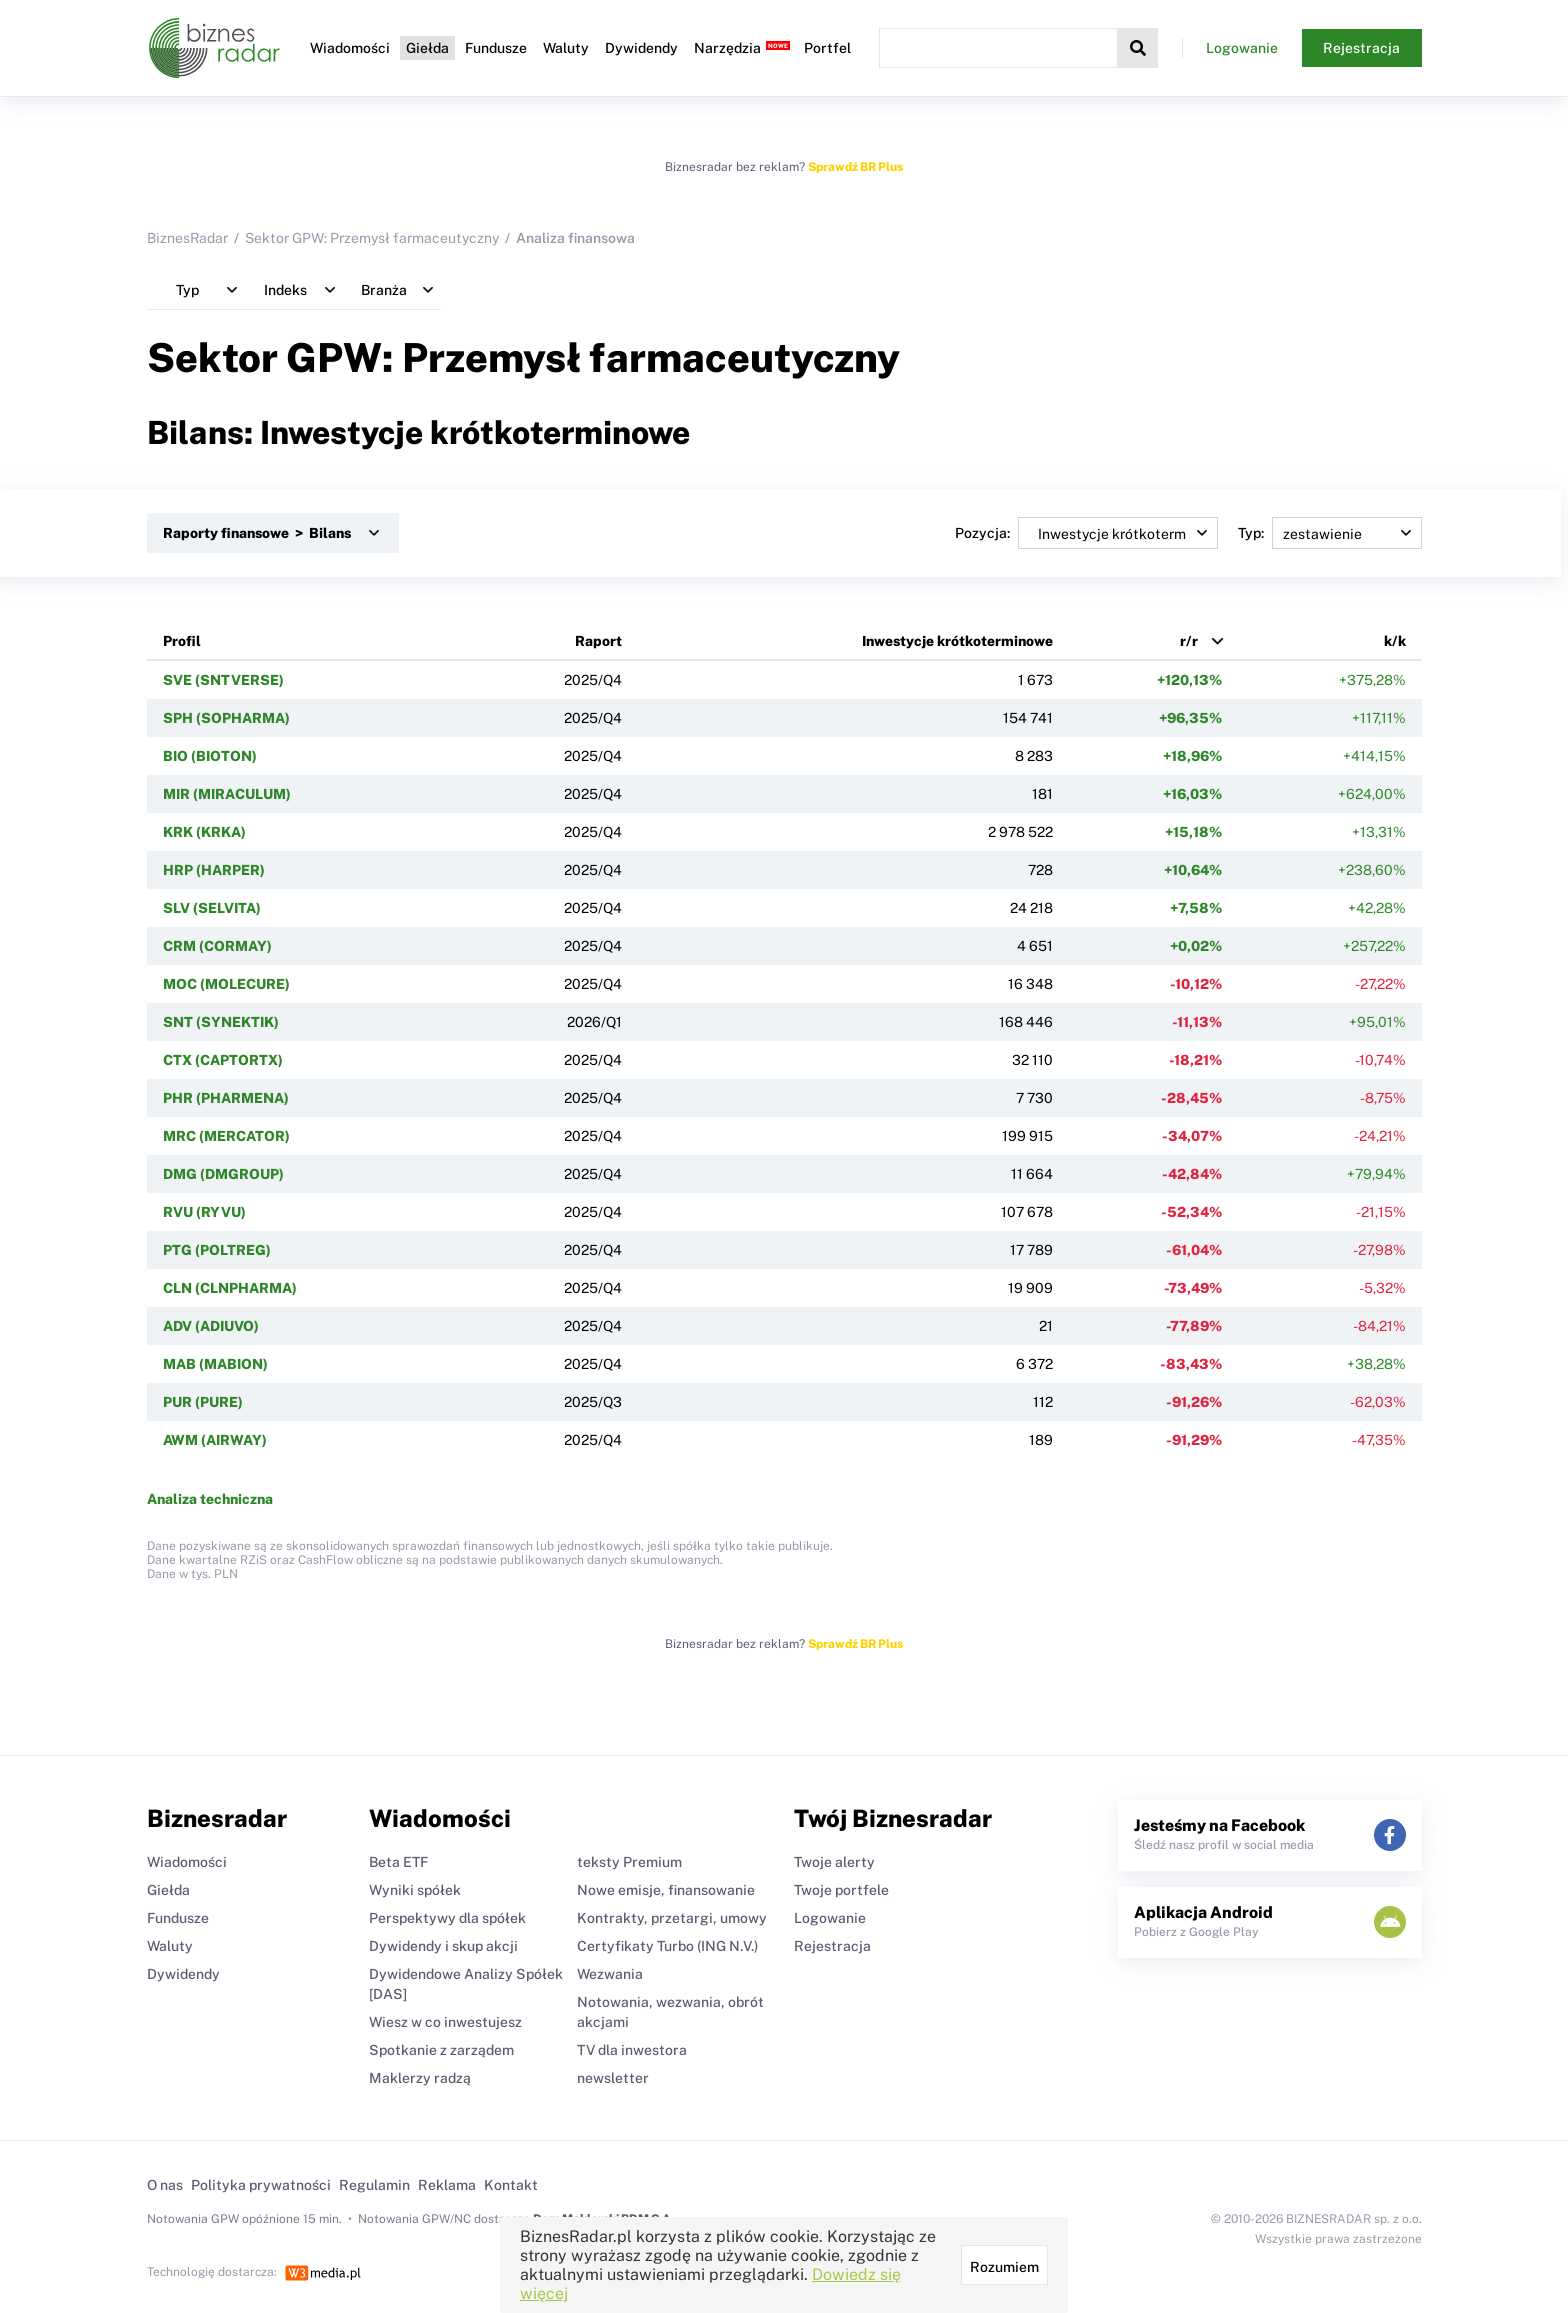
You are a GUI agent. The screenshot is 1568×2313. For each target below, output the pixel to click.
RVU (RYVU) (204, 1212)
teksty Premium (629, 1862)
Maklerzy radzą (420, 2078)
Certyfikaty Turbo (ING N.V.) (667, 1946)
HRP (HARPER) (214, 870)
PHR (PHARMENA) (226, 1098)
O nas (165, 2185)
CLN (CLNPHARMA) (230, 1288)
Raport (598, 641)
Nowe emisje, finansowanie (666, 1890)
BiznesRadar (187, 238)
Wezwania (610, 1974)
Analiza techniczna (210, 1499)
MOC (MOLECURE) (226, 984)
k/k (1395, 641)
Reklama (447, 2185)
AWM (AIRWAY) (215, 1440)
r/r (1189, 641)
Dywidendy (641, 48)
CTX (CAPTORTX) (223, 1060)
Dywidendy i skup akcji (443, 1946)
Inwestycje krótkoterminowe (957, 641)
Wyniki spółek (415, 1890)
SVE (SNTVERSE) (223, 680)
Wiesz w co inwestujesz (445, 2022)
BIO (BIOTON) (210, 756)
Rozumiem (1004, 2267)
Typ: (1330, 533)
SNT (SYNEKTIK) (221, 1022)
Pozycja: (1086, 533)
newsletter (613, 2078)
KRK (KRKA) (204, 832)
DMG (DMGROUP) (223, 1174)
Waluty (566, 48)
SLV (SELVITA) (212, 908)
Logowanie (1242, 48)
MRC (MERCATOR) (226, 1136)
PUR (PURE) (203, 1402)
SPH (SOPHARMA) (226, 718)
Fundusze (496, 48)
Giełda (427, 48)
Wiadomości (350, 48)
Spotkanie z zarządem (441, 2050)
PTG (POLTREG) (217, 1250)
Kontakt (511, 2185)
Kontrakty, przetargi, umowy (672, 1918)
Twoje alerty (834, 1862)
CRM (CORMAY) (217, 946)
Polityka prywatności (261, 2185)
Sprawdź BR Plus (855, 167)
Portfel (827, 48)
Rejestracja (1361, 48)
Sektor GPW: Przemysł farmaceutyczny (372, 238)
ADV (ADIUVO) (211, 1326)
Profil (182, 641)
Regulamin (374, 2185)
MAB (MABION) (215, 1364)
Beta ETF (398, 1862)
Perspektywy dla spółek (447, 1918)
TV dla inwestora (632, 2050)
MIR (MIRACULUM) (227, 794)
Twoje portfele (841, 1890)
